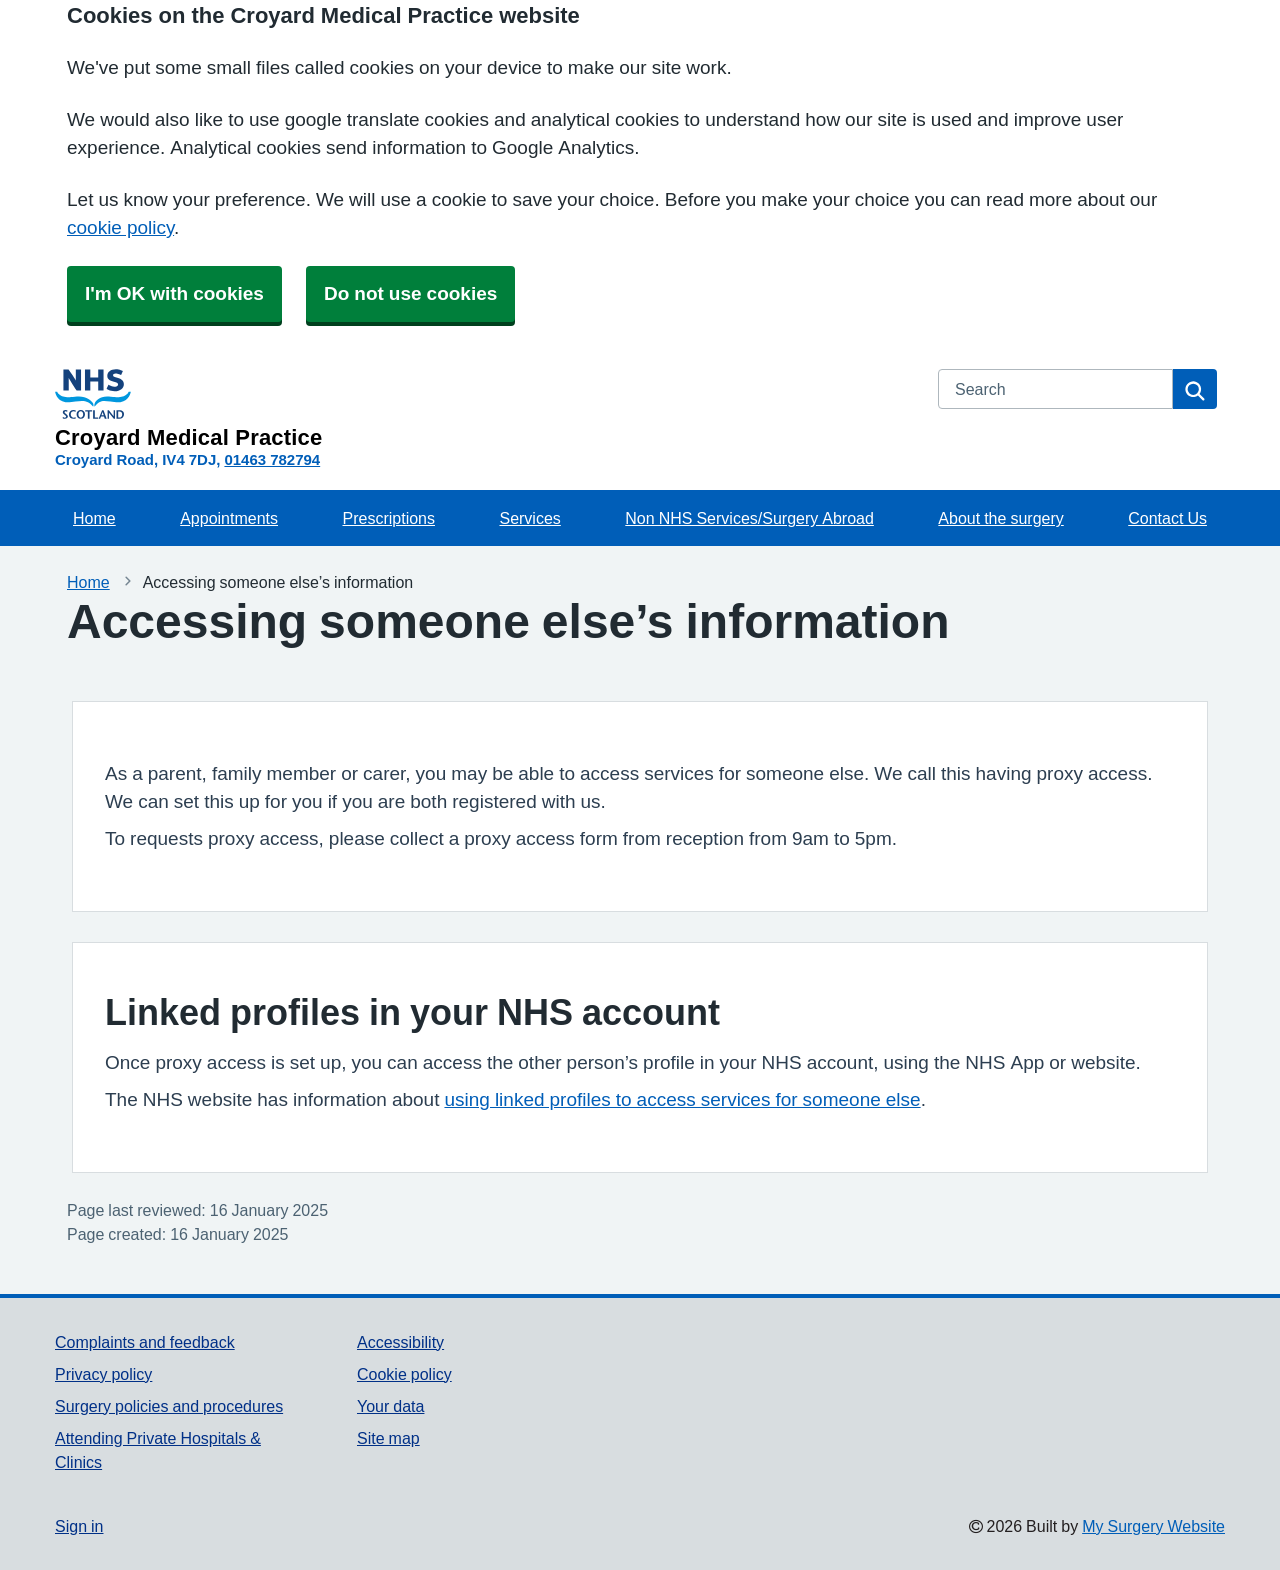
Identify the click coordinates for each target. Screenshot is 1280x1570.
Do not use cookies (410, 293)
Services (529, 518)
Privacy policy (103, 1374)
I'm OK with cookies (174, 293)
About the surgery (1000, 518)
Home (94, 518)
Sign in (79, 1526)
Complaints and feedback (145, 1342)
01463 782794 (272, 459)
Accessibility (400, 1342)
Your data (390, 1406)
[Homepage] (484, 409)
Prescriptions (389, 518)
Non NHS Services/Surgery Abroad (749, 518)
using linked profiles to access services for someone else (682, 1099)
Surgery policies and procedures (169, 1406)
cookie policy (120, 227)
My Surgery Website (1153, 1526)
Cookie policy (404, 1374)
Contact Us (1167, 518)
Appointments (229, 518)
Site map (388, 1438)
